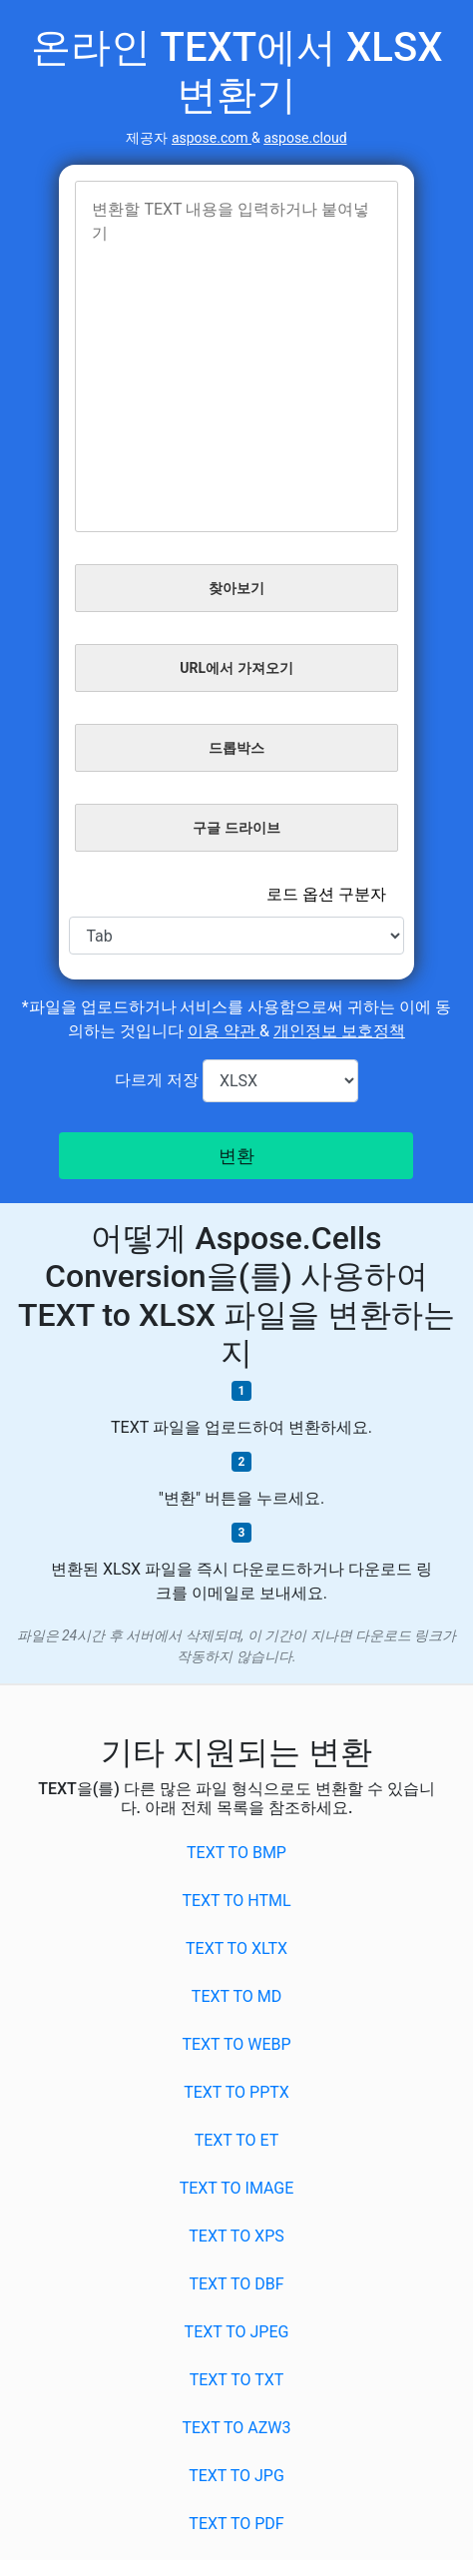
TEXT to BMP (236, 1852)
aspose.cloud (304, 138)
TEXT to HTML (236, 1900)
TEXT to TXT (237, 2379)
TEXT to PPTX (236, 2092)
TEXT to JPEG (237, 2331)
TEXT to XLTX (236, 1948)
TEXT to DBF (236, 2283)
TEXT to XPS (236, 2236)
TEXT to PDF (236, 2523)
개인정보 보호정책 (339, 1030)
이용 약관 (223, 1030)
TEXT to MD (236, 1996)
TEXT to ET (237, 2140)
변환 (236, 1155)
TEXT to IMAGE (237, 2188)
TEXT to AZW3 (236, 2427)
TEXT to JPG (236, 2475)
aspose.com (211, 138)
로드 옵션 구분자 (326, 894)
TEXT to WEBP (236, 2044)
